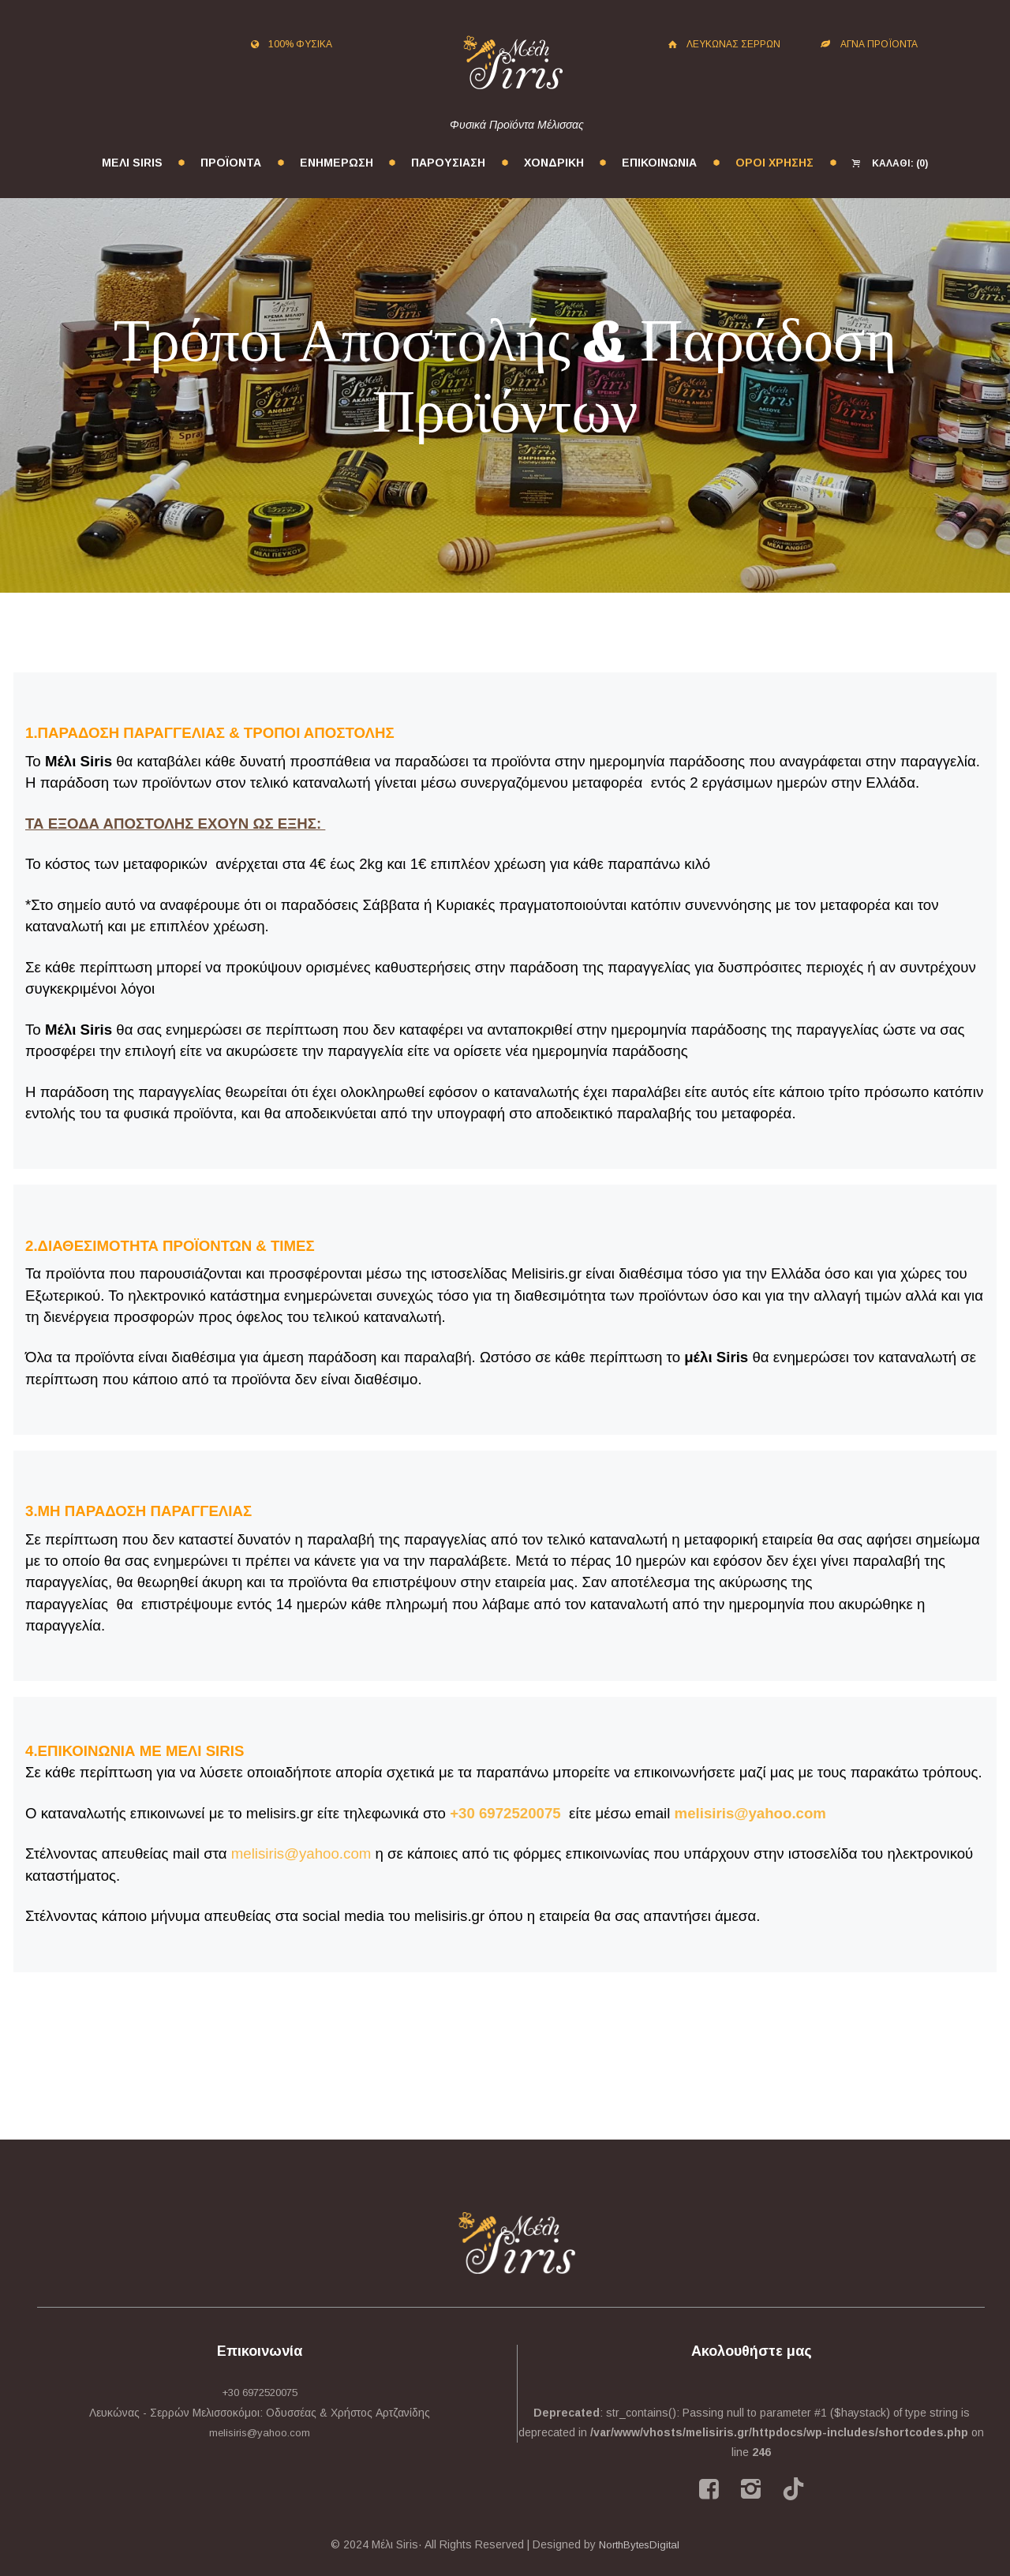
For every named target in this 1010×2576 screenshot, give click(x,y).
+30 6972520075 (505, 1813)
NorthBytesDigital (639, 2544)
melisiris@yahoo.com (750, 1813)
